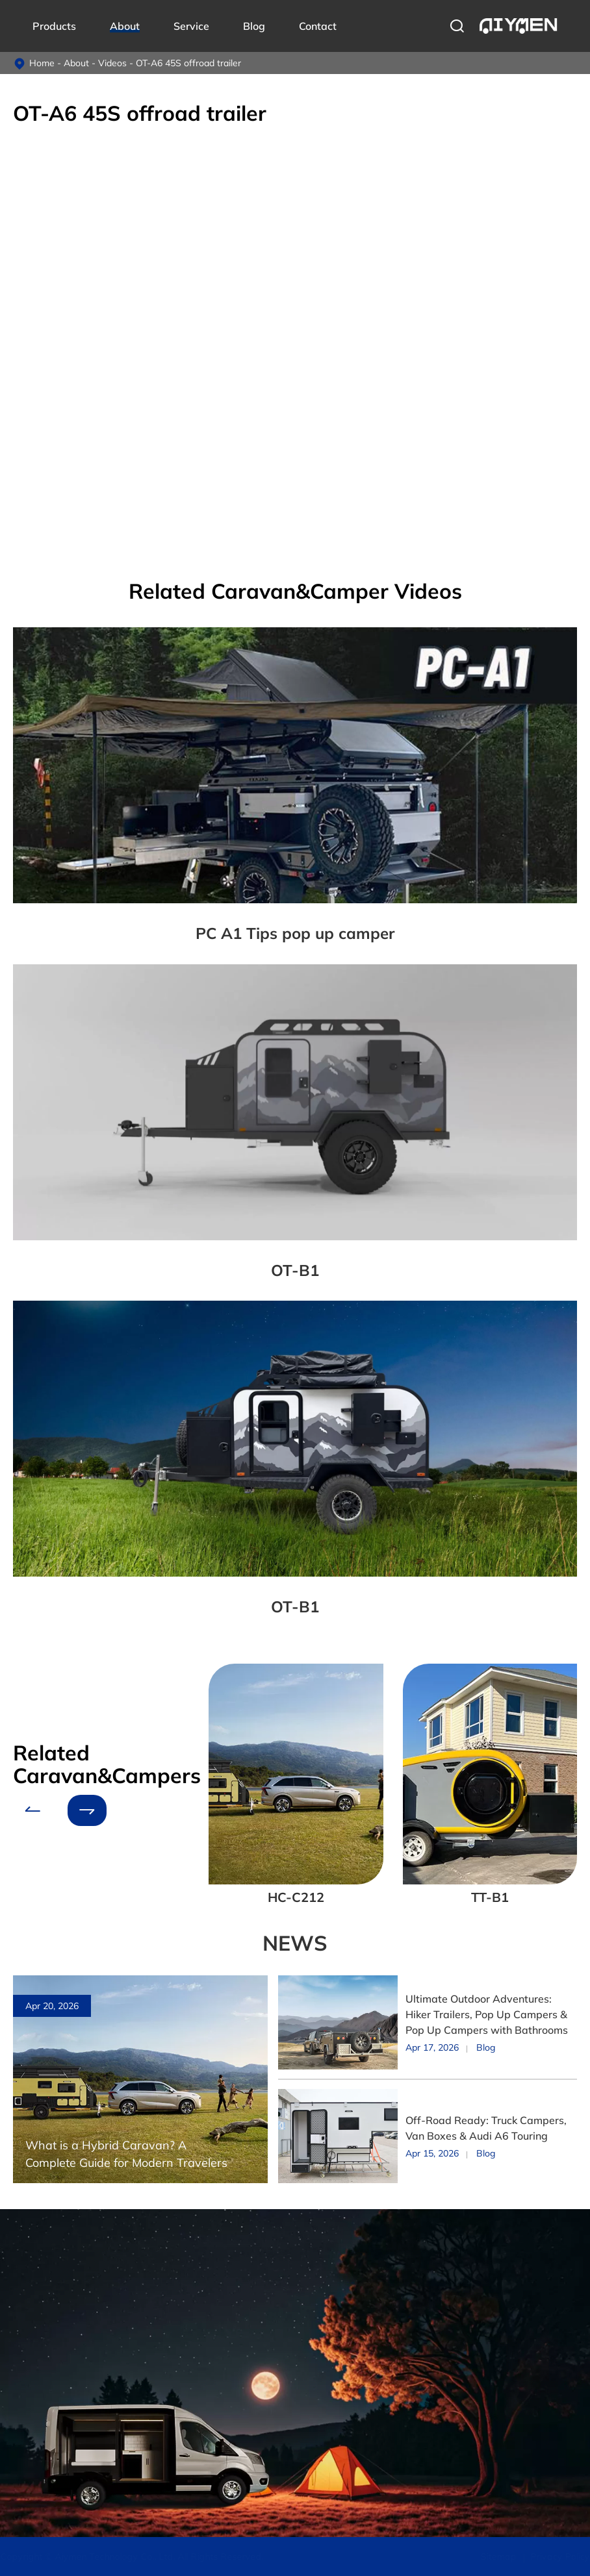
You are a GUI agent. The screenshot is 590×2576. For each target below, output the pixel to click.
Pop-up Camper (46, 2407)
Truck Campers (44, 2300)
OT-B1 (295, 1270)
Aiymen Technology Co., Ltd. (117, 2556)
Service (191, 25)
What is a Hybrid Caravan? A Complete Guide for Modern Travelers (126, 2154)
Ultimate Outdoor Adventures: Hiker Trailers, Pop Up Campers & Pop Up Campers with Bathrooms (486, 2014)
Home (42, 63)
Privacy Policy (557, 2556)
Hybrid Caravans (48, 2343)
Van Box (30, 2321)
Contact (318, 25)
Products (54, 25)
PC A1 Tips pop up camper (295, 933)
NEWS (295, 1943)
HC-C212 (296, 1897)
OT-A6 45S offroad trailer (188, 63)
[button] (32, 1810)
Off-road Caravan (50, 2364)
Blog (254, 25)
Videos (112, 63)
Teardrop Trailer (45, 2386)
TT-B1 (490, 1897)
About (125, 25)
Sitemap (496, 2556)
